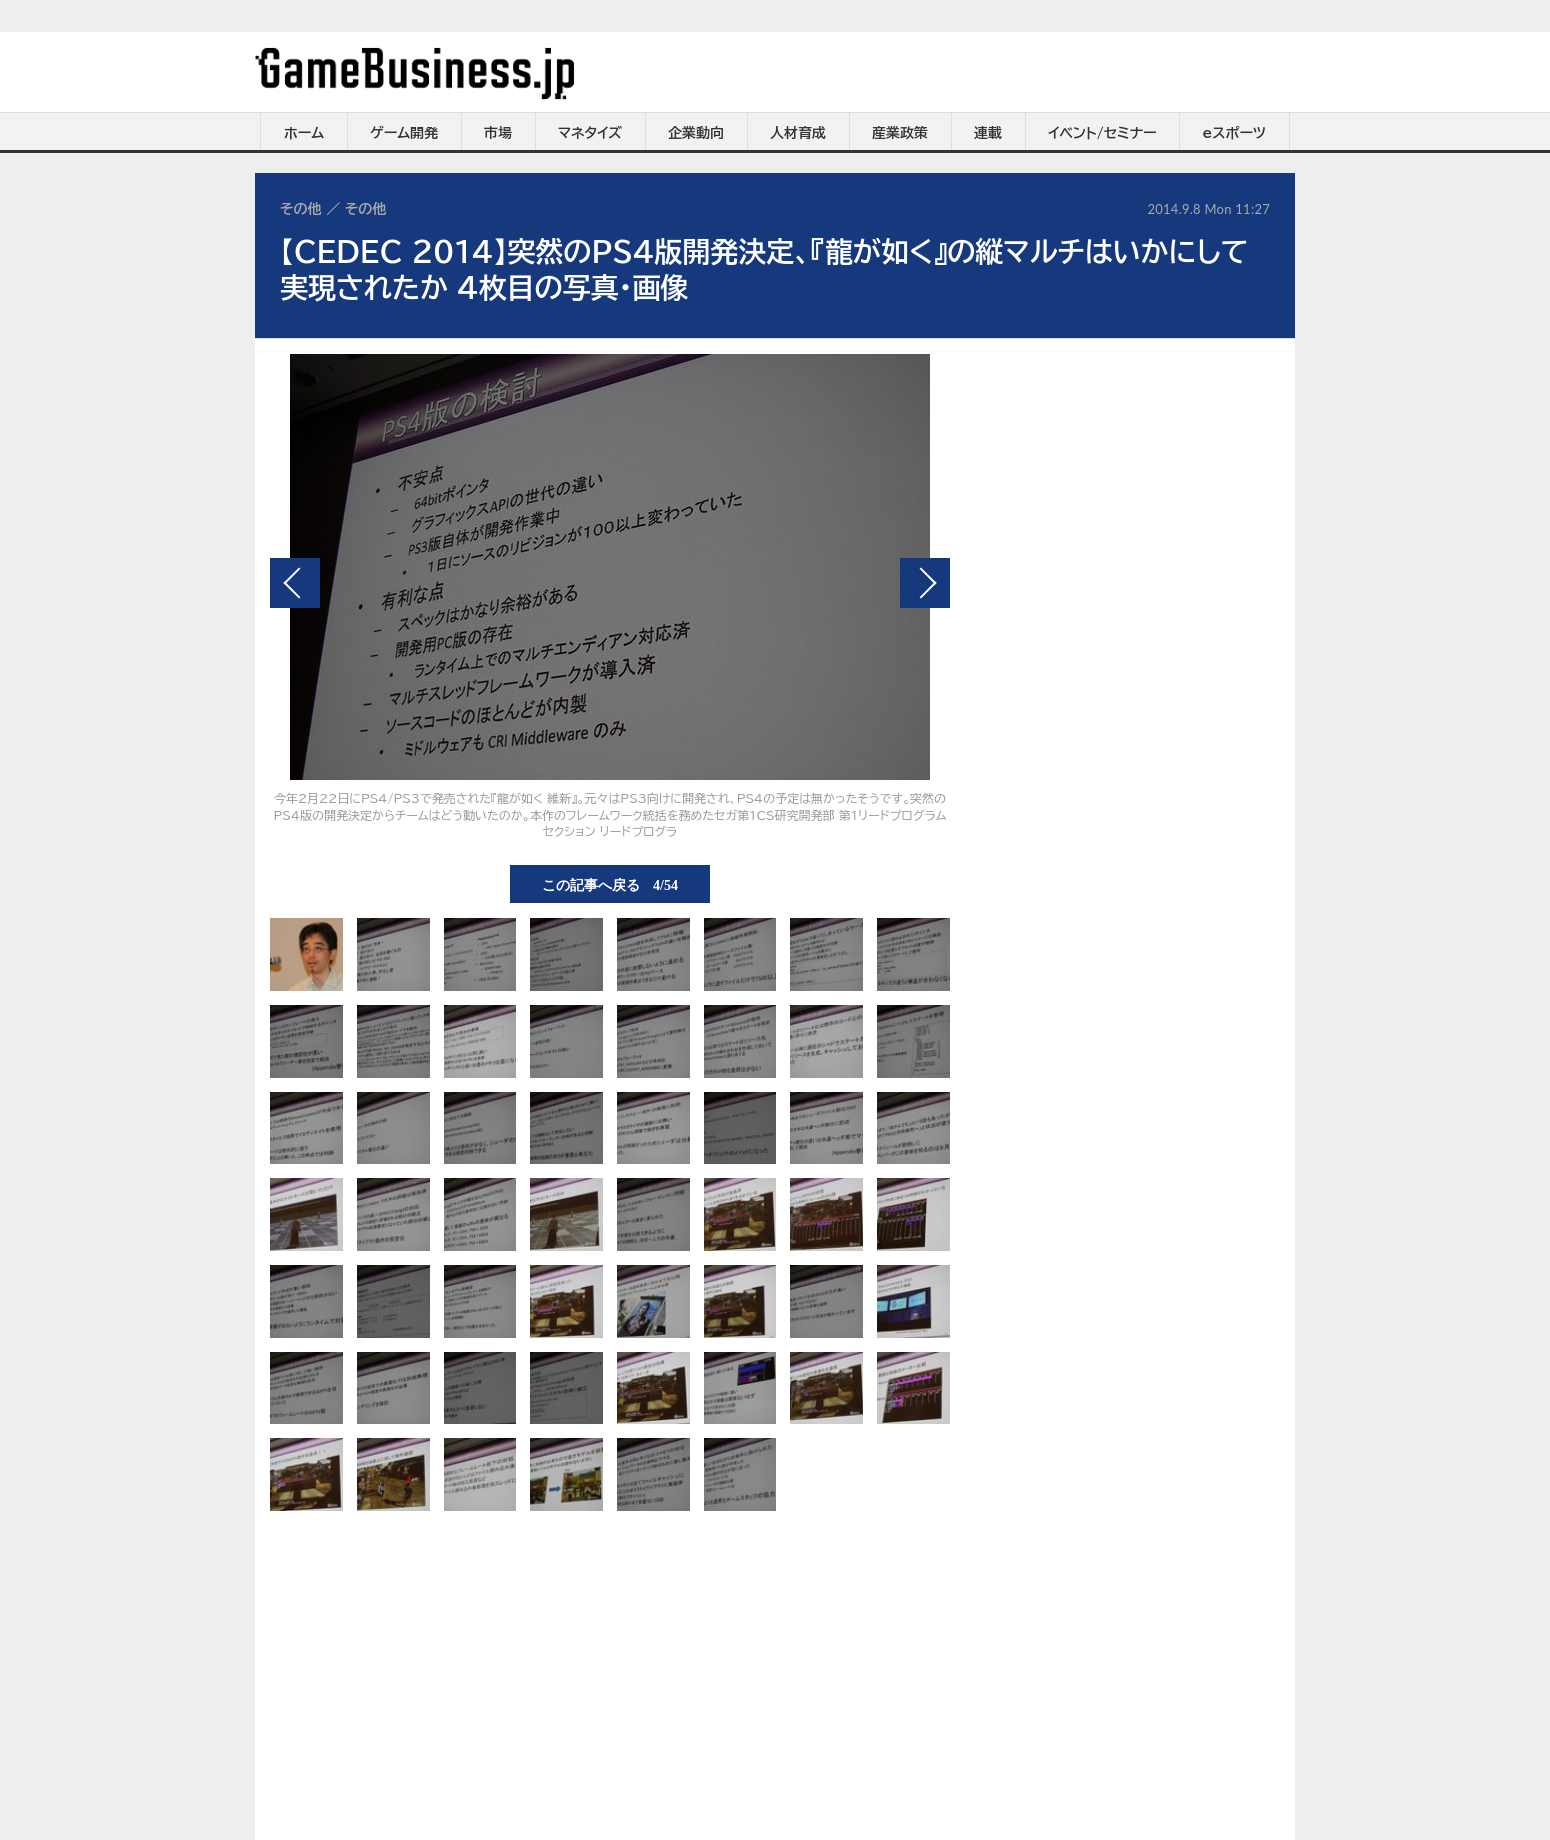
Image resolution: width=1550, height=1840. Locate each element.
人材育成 (798, 133)
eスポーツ (1234, 133)
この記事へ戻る (610, 884)
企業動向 (696, 133)
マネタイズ (590, 133)
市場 (498, 133)
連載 (988, 133)
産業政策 (900, 133)
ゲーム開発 (404, 133)
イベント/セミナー (1102, 133)
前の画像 (295, 583)
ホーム (304, 133)
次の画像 (925, 583)
